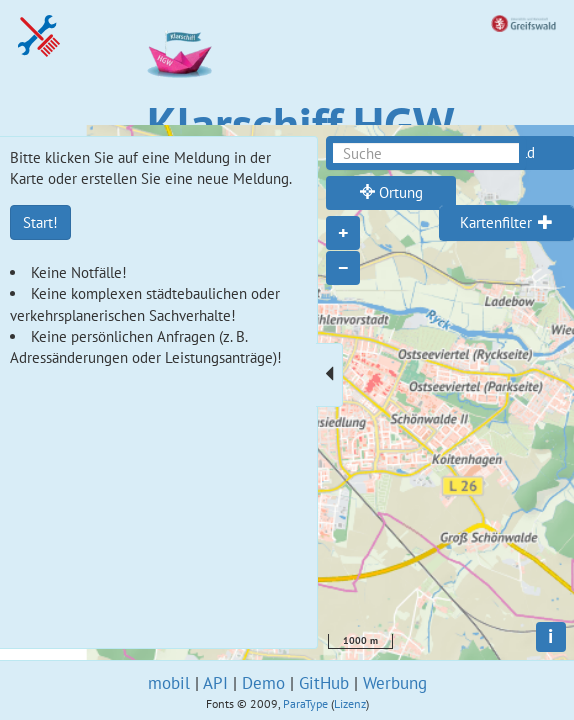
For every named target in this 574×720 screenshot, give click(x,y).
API (215, 683)
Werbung (395, 683)
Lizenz (350, 703)
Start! (40, 222)
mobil (169, 683)
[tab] (506, 223)
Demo (263, 683)
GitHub (324, 683)
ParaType (305, 703)
